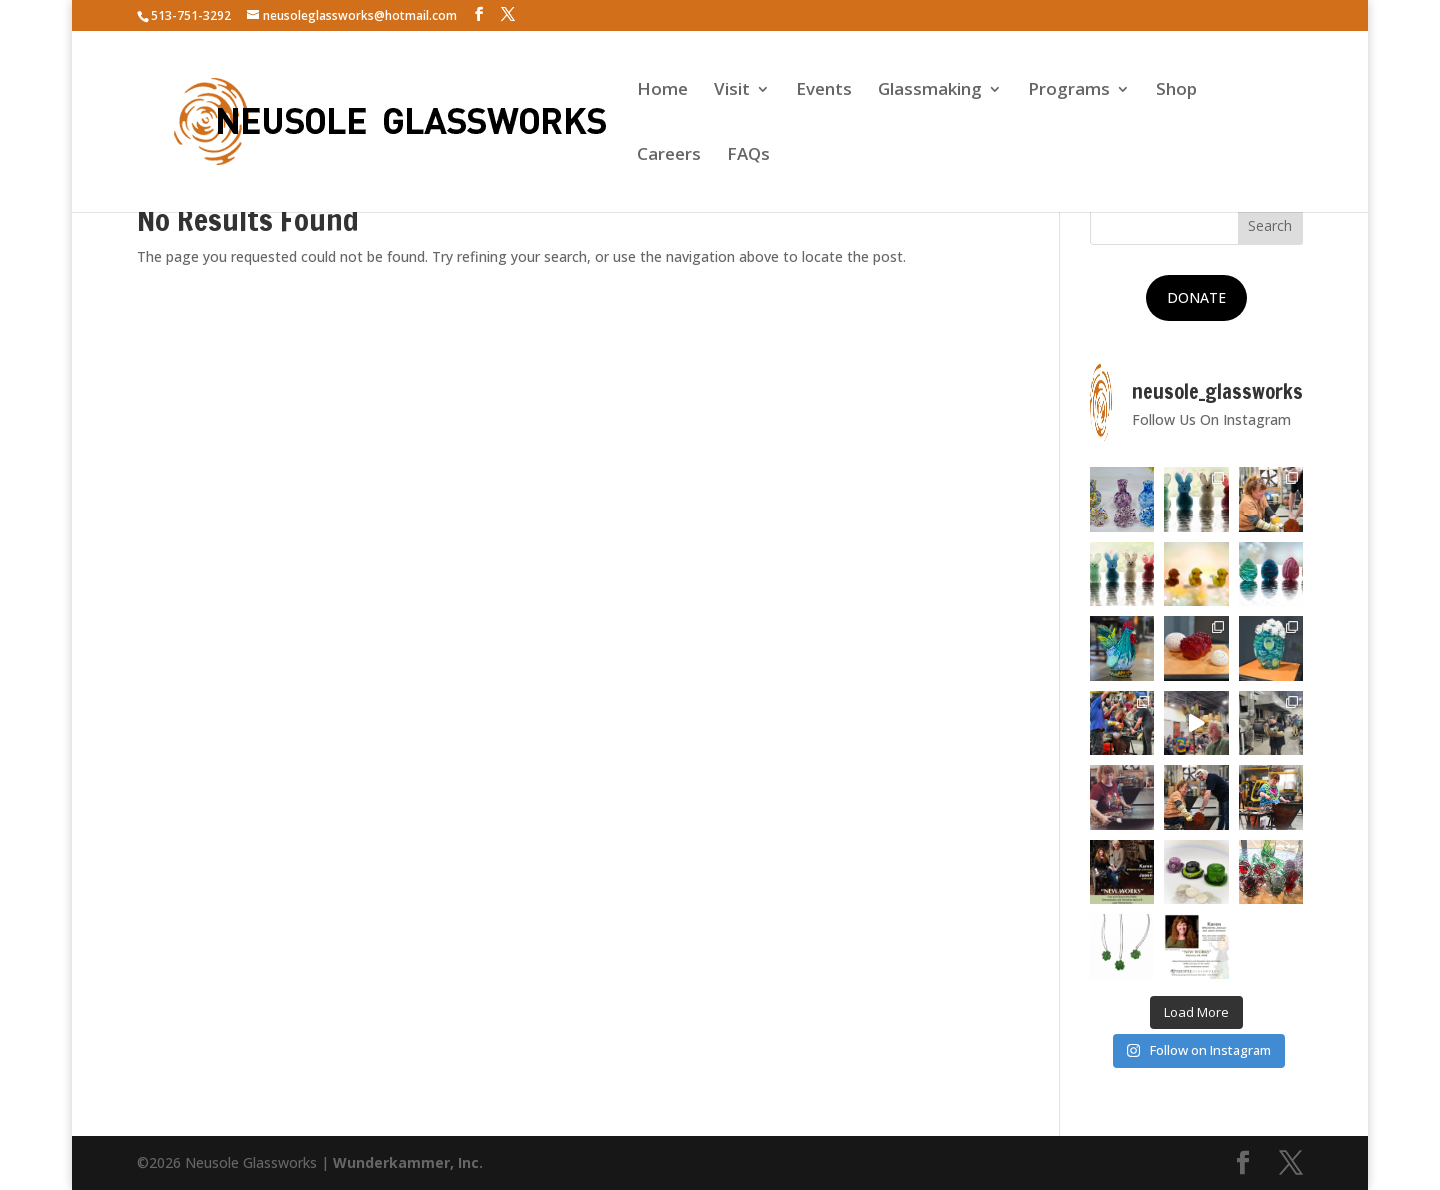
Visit (732, 91)
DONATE (1196, 297)
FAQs (748, 156)
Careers (669, 156)
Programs (1069, 91)
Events (824, 91)
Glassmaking (930, 91)
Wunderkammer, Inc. (408, 1162)
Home (662, 91)
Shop (1176, 91)
